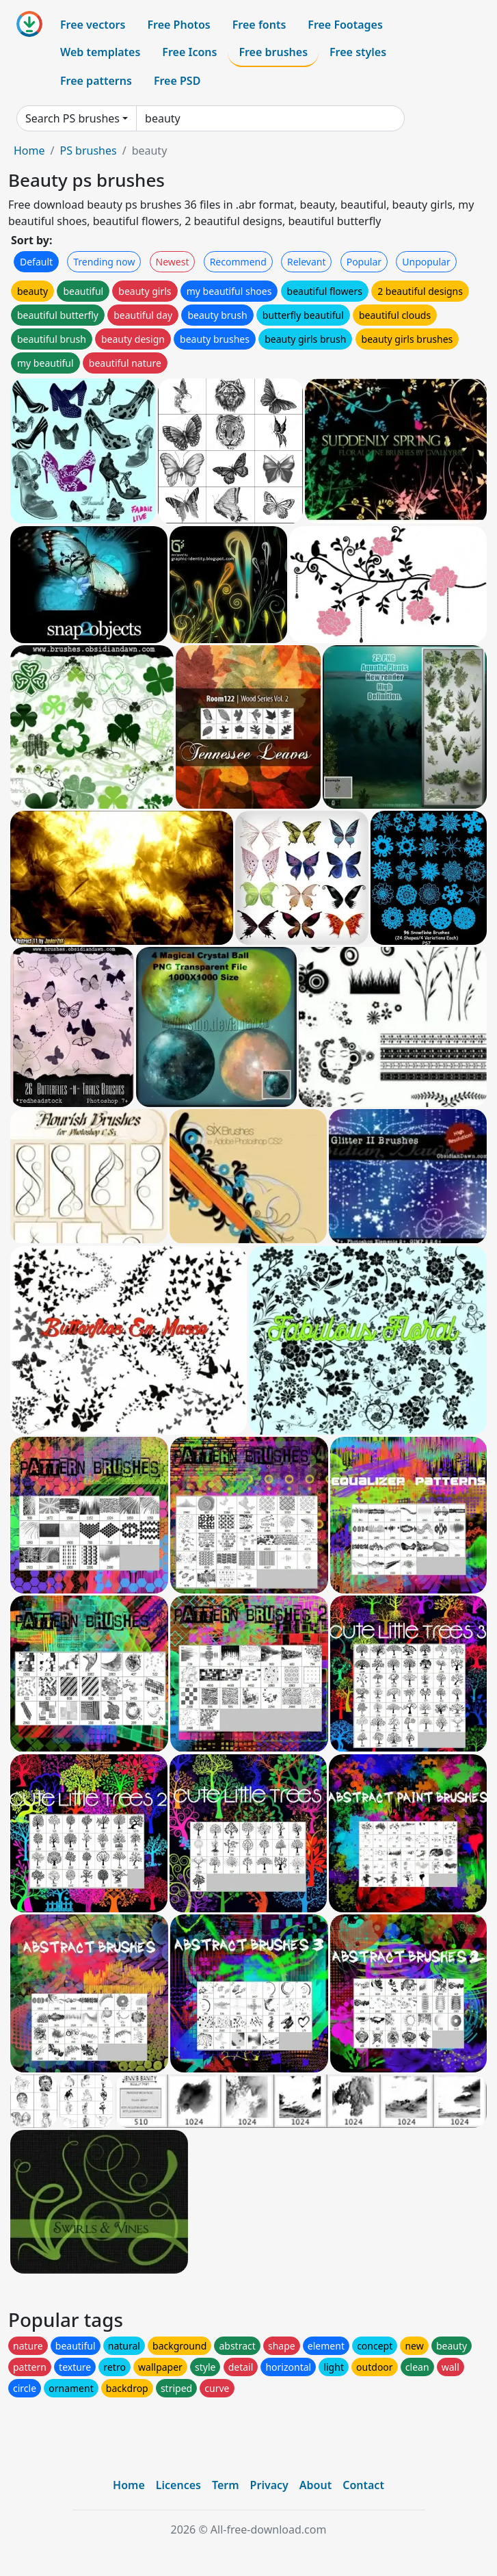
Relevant (306, 261)
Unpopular (426, 261)
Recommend (238, 261)
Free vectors (92, 24)
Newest (172, 261)
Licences (178, 2485)
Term (225, 2485)
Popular (364, 261)
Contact (363, 2485)
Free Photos (178, 24)
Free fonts (259, 24)
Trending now (104, 261)
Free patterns (96, 80)
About (315, 2485)
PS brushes (87, 150)
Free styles (358, 52)
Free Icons (189, 52)
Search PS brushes (72, 118)
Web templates (100, 52)
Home (29, 150)
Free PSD (177, 80)
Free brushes (273, 52)
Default (36, 261)
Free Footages (345, 24)
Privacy (269, 2485)
